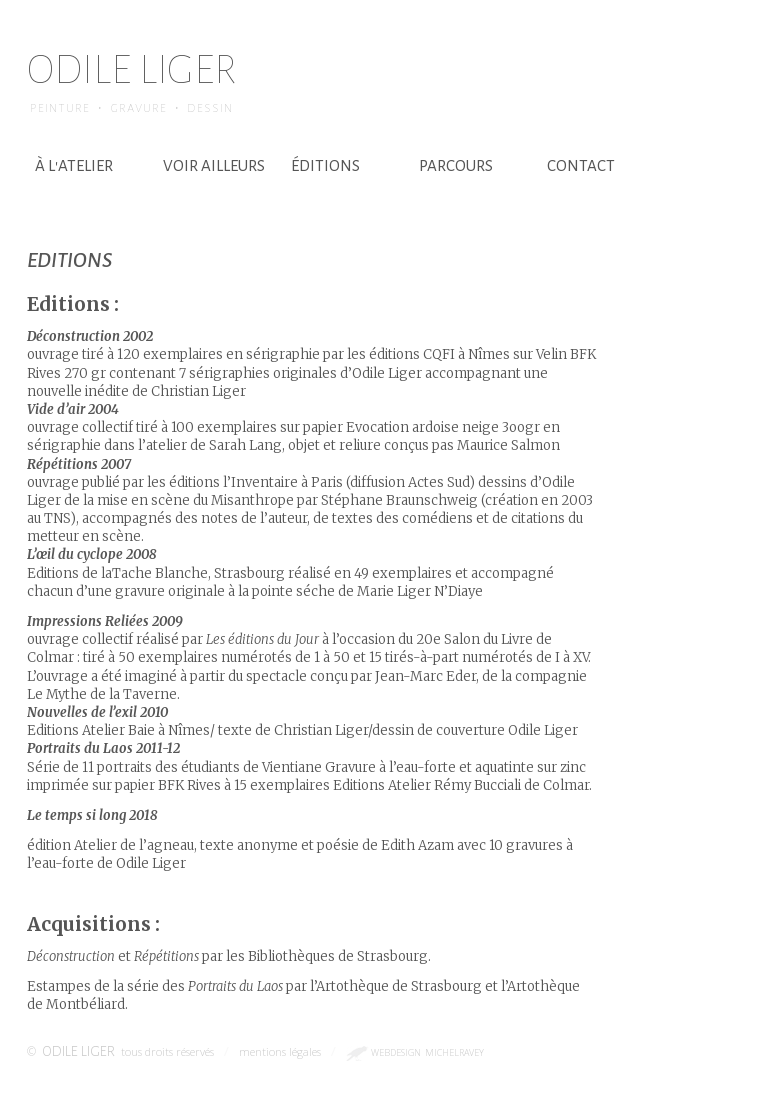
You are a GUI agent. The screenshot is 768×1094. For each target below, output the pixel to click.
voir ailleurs (214, 165)
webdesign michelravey (427, 1052)
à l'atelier (74, 165)
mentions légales (280, 1051)
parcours (456, 165)
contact (581, 165)
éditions (325, 165)
